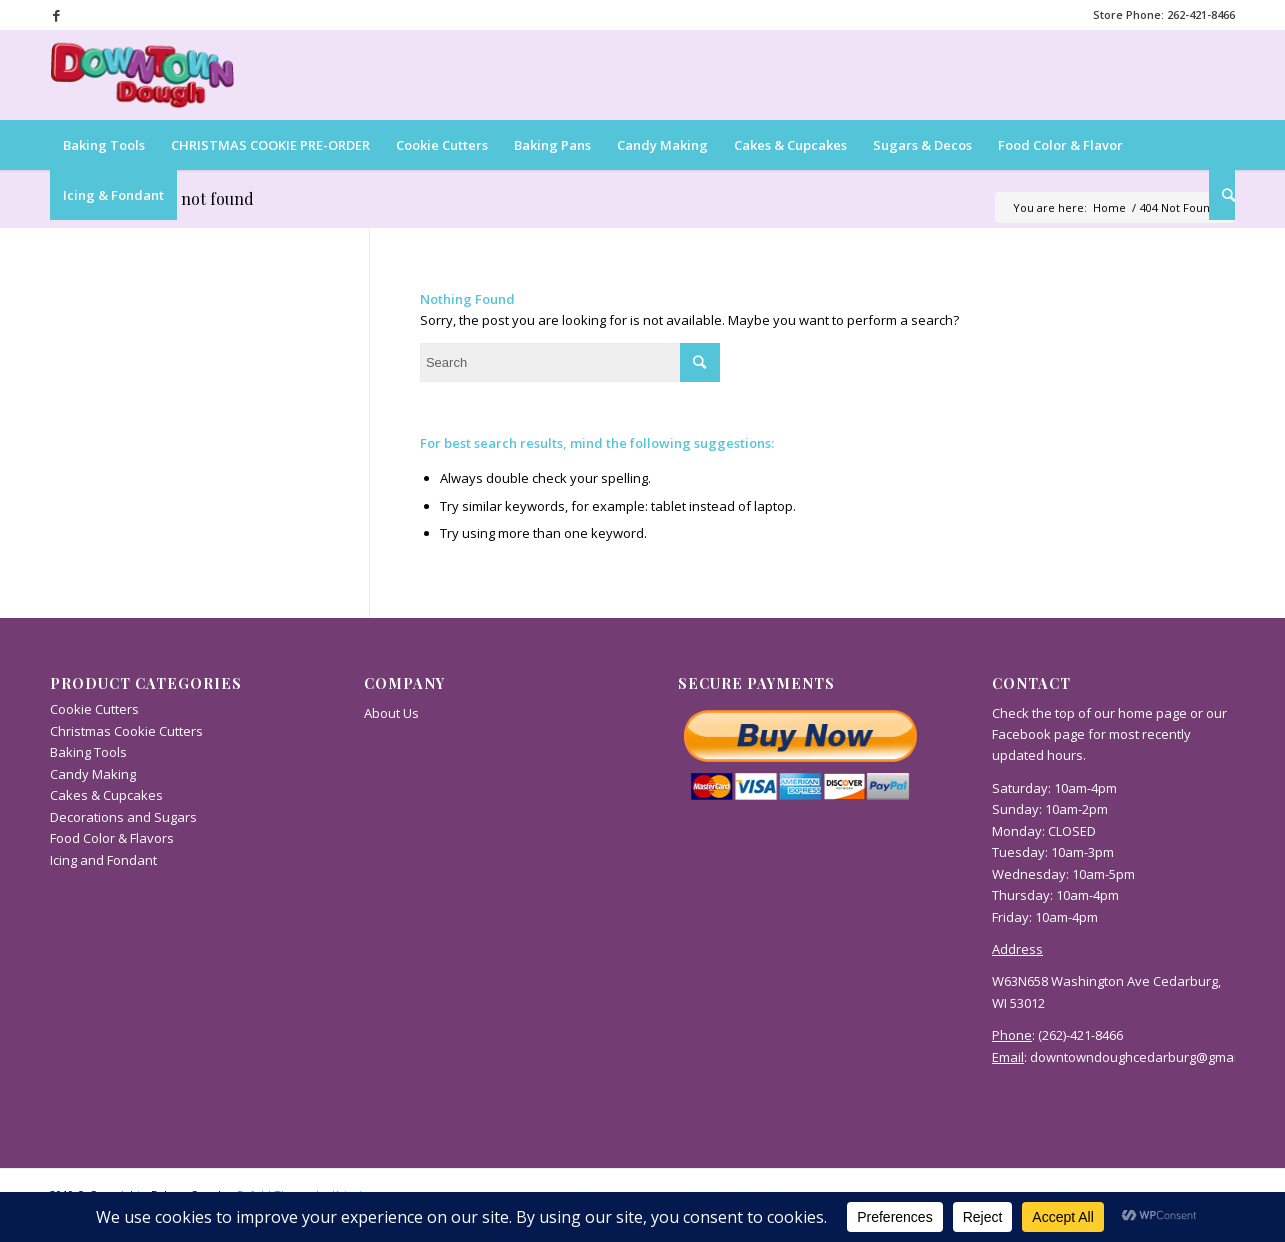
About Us (391, 713)
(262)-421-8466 (1080, 1035)
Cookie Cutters (94, 709)
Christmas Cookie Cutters (126, 731)
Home (1109, 207)
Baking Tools (88, 752)
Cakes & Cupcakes (106, 795)
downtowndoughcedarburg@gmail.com (1149, 1057)
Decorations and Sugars (123, 817)
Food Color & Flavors (112, 838)
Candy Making (93, 774)
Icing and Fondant (103, 860)
